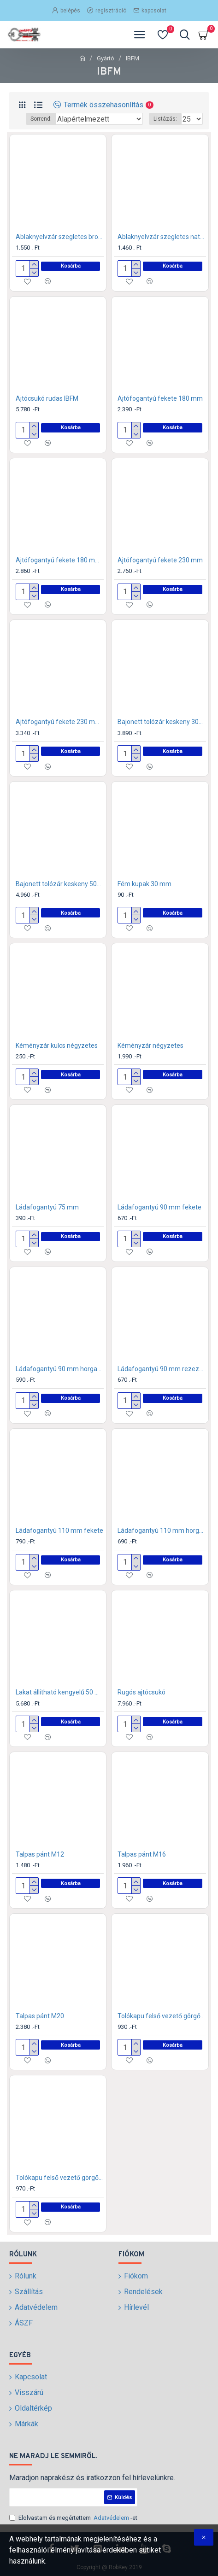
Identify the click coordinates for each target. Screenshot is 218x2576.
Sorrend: (41, 119)
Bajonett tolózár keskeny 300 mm (162, 721)
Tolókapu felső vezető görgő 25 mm (162, 2016)
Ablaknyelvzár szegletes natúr (162, 236)
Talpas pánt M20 (40, 2016)
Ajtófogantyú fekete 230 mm (160, 560)
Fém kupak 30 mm (144, 884)
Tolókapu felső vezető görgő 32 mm (60, 2177)
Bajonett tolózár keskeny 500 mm (60, 884)
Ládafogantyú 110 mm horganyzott (162, 1530)
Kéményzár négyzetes (150, 1045)
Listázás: (165, 119)
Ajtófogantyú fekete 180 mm (160, 398)
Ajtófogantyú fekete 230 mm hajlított (60, 721)
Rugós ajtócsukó (141, 1692)
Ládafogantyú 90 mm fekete (159, 1207)
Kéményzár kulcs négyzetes (57, 1045)
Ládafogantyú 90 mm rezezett (162, 1369)
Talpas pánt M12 (40, 1854)
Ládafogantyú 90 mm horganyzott (60, 1369)
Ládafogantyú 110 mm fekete (59, 1530)
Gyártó (105, 58)
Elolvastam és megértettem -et (73, 2518)
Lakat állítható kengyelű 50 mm (60, 1692)
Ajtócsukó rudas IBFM (47, 398)
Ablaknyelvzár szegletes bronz (60, 236)
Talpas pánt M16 (142, 1854)
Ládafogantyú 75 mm (47, 1207)
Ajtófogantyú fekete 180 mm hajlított (60, 560)
